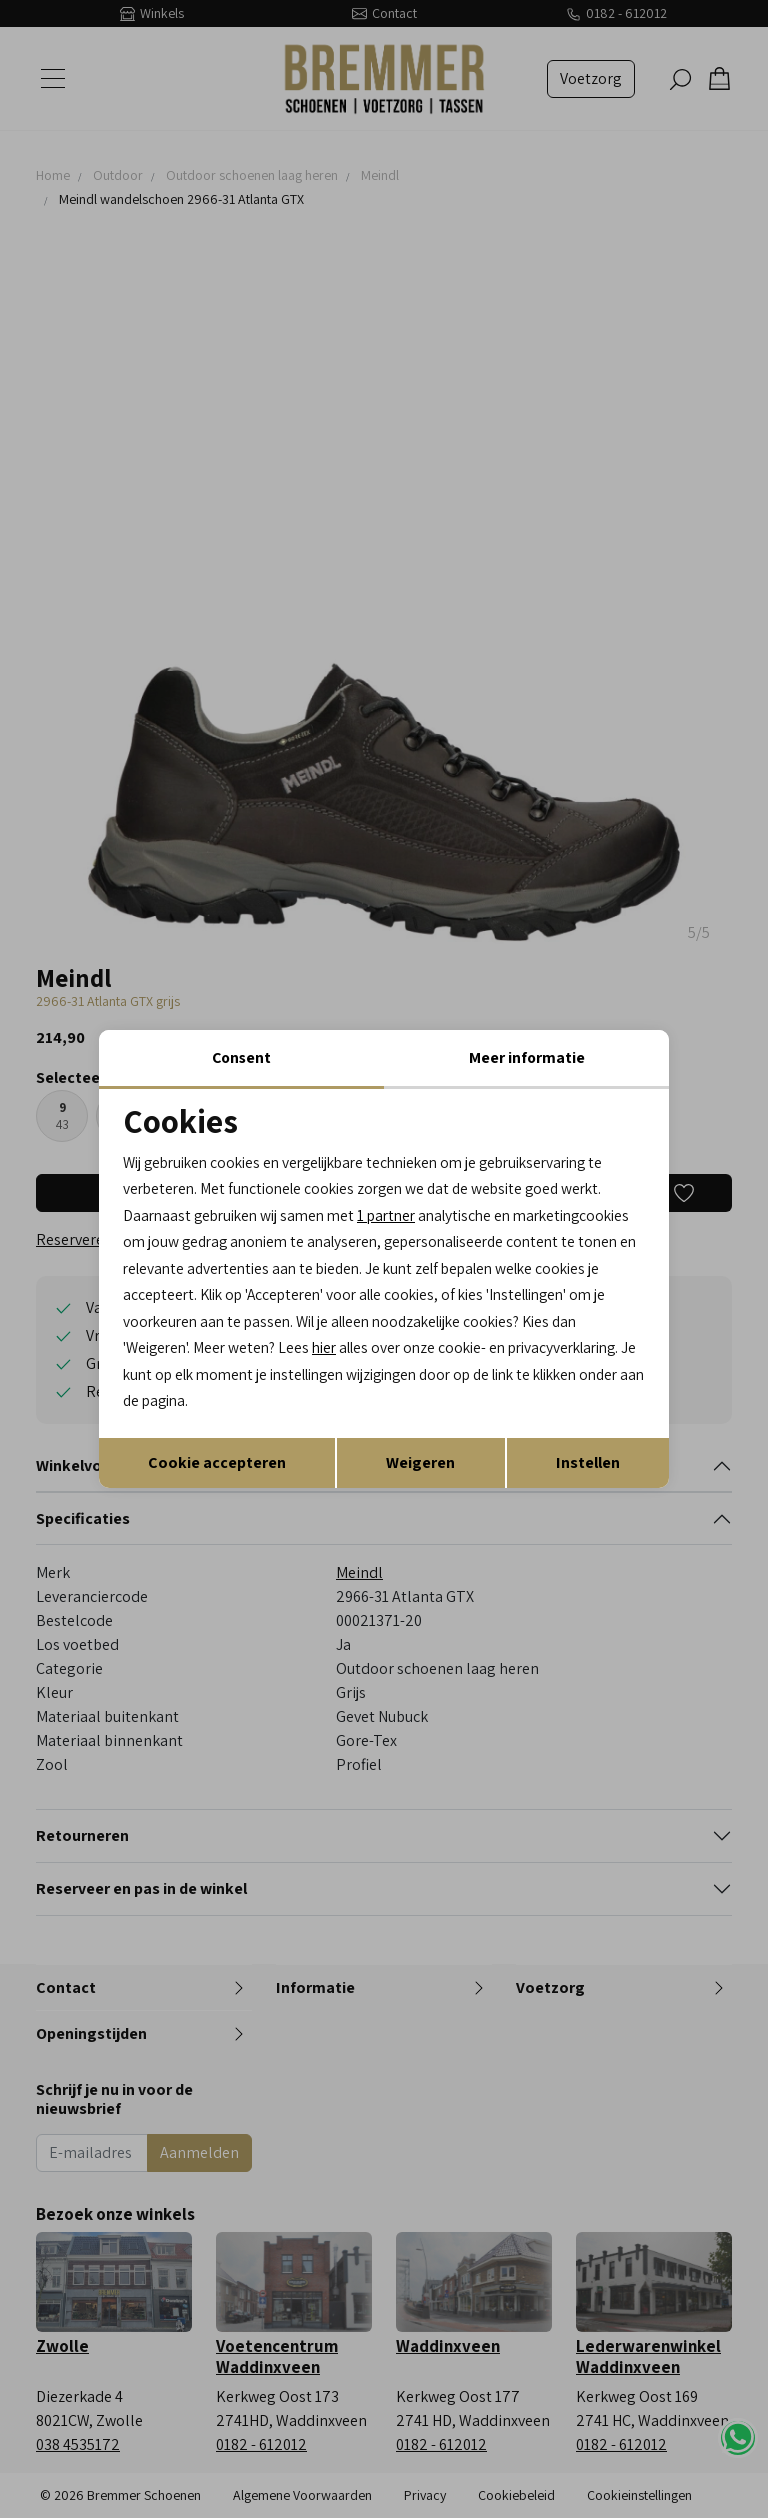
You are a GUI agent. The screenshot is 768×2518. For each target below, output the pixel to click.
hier (601, 1349)
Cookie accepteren (217, 1465)
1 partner (400, 1213)
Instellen (588, 1465)
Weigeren (420, 1465)
